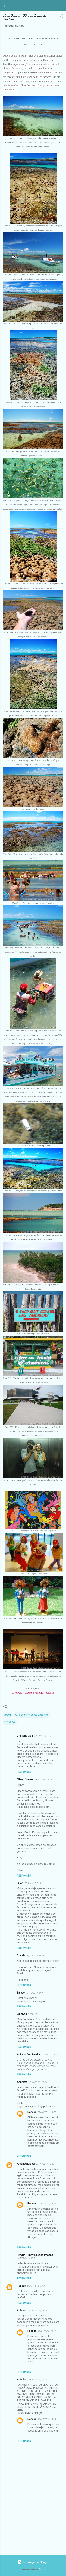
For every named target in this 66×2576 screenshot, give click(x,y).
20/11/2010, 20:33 (43, 1736)
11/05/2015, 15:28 (38, 2310)
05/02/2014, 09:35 (36, 2286)
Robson (31, 2112)
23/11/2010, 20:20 (43, 1779)
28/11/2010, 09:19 (33, 1883)
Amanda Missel (26, 2163)
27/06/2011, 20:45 (50, 2054)
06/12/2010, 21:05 (35, 1955)
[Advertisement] (33, 2524)
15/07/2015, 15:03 (47, 2419)
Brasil (7, 1714)
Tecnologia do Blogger (33, 2562)
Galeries (42, 2569)
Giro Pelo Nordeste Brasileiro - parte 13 (33, 1692)
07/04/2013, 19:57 (47, 2112)
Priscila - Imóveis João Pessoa (35, 2255)
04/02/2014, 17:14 (27, 2258)
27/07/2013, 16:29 (45, 2164)
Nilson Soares (25, 1779)
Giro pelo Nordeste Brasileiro (32, 1714)
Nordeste (9, 1721)
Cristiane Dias (25, 1735)
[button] (61, 16)
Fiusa (20, 1883)
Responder (24, 1772)
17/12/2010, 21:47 (35, 1992)
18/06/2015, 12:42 (38, 2379)
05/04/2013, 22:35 (38, 2082)
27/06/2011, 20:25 (37, 2014)
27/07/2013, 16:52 (47, 2203)
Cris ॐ (21, 1955)
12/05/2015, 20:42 (47, 2331)
